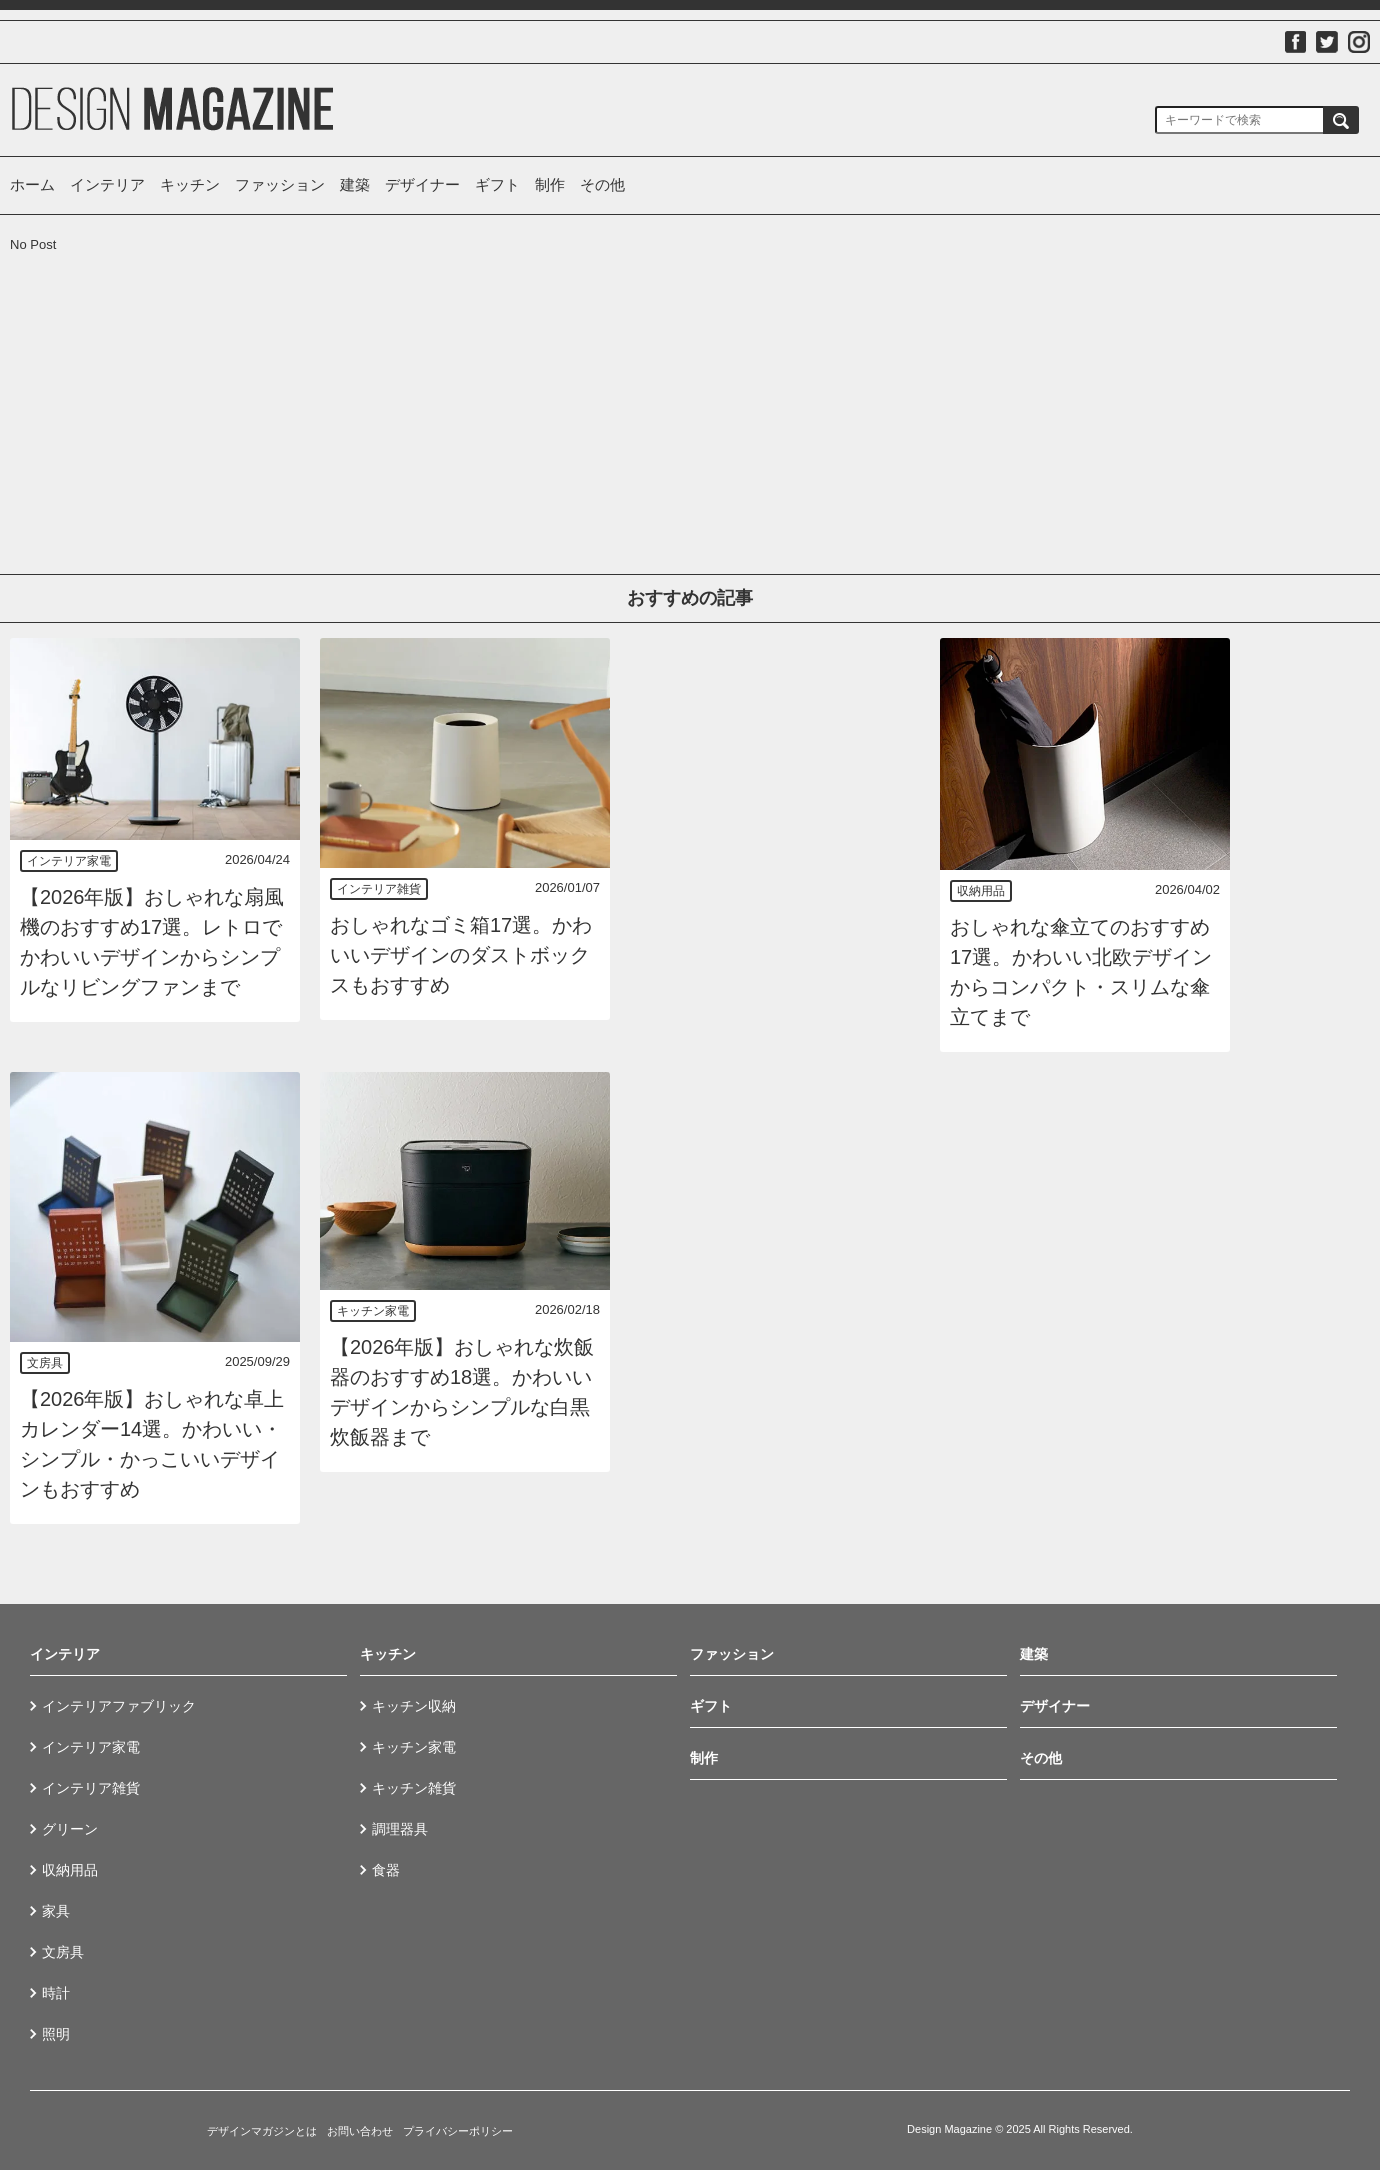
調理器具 (400, 1829)
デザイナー (422, 184)
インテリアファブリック (119, 1706)
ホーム (32, 184)
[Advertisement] (155, 379)
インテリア (107, 184)
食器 (386, 1870)
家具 (56, 1911)
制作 (550, 184)
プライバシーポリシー (458, 2131)
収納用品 (981, 891)
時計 (56, 1993)
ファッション (280, 184)
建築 (355, 184)
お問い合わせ (360, 2131)
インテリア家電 (69, 861)
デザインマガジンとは (262, 2131)
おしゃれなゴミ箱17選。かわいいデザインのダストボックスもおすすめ (461, 955)
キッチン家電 (373, 1311)
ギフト (497, 184)
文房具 (45, 1363)
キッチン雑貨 (414, 1788)
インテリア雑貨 (379, 889)
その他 (602, 184)
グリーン (70, 1829)
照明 (56, 2034)
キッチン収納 (414, 1706)
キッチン (190, 184)
